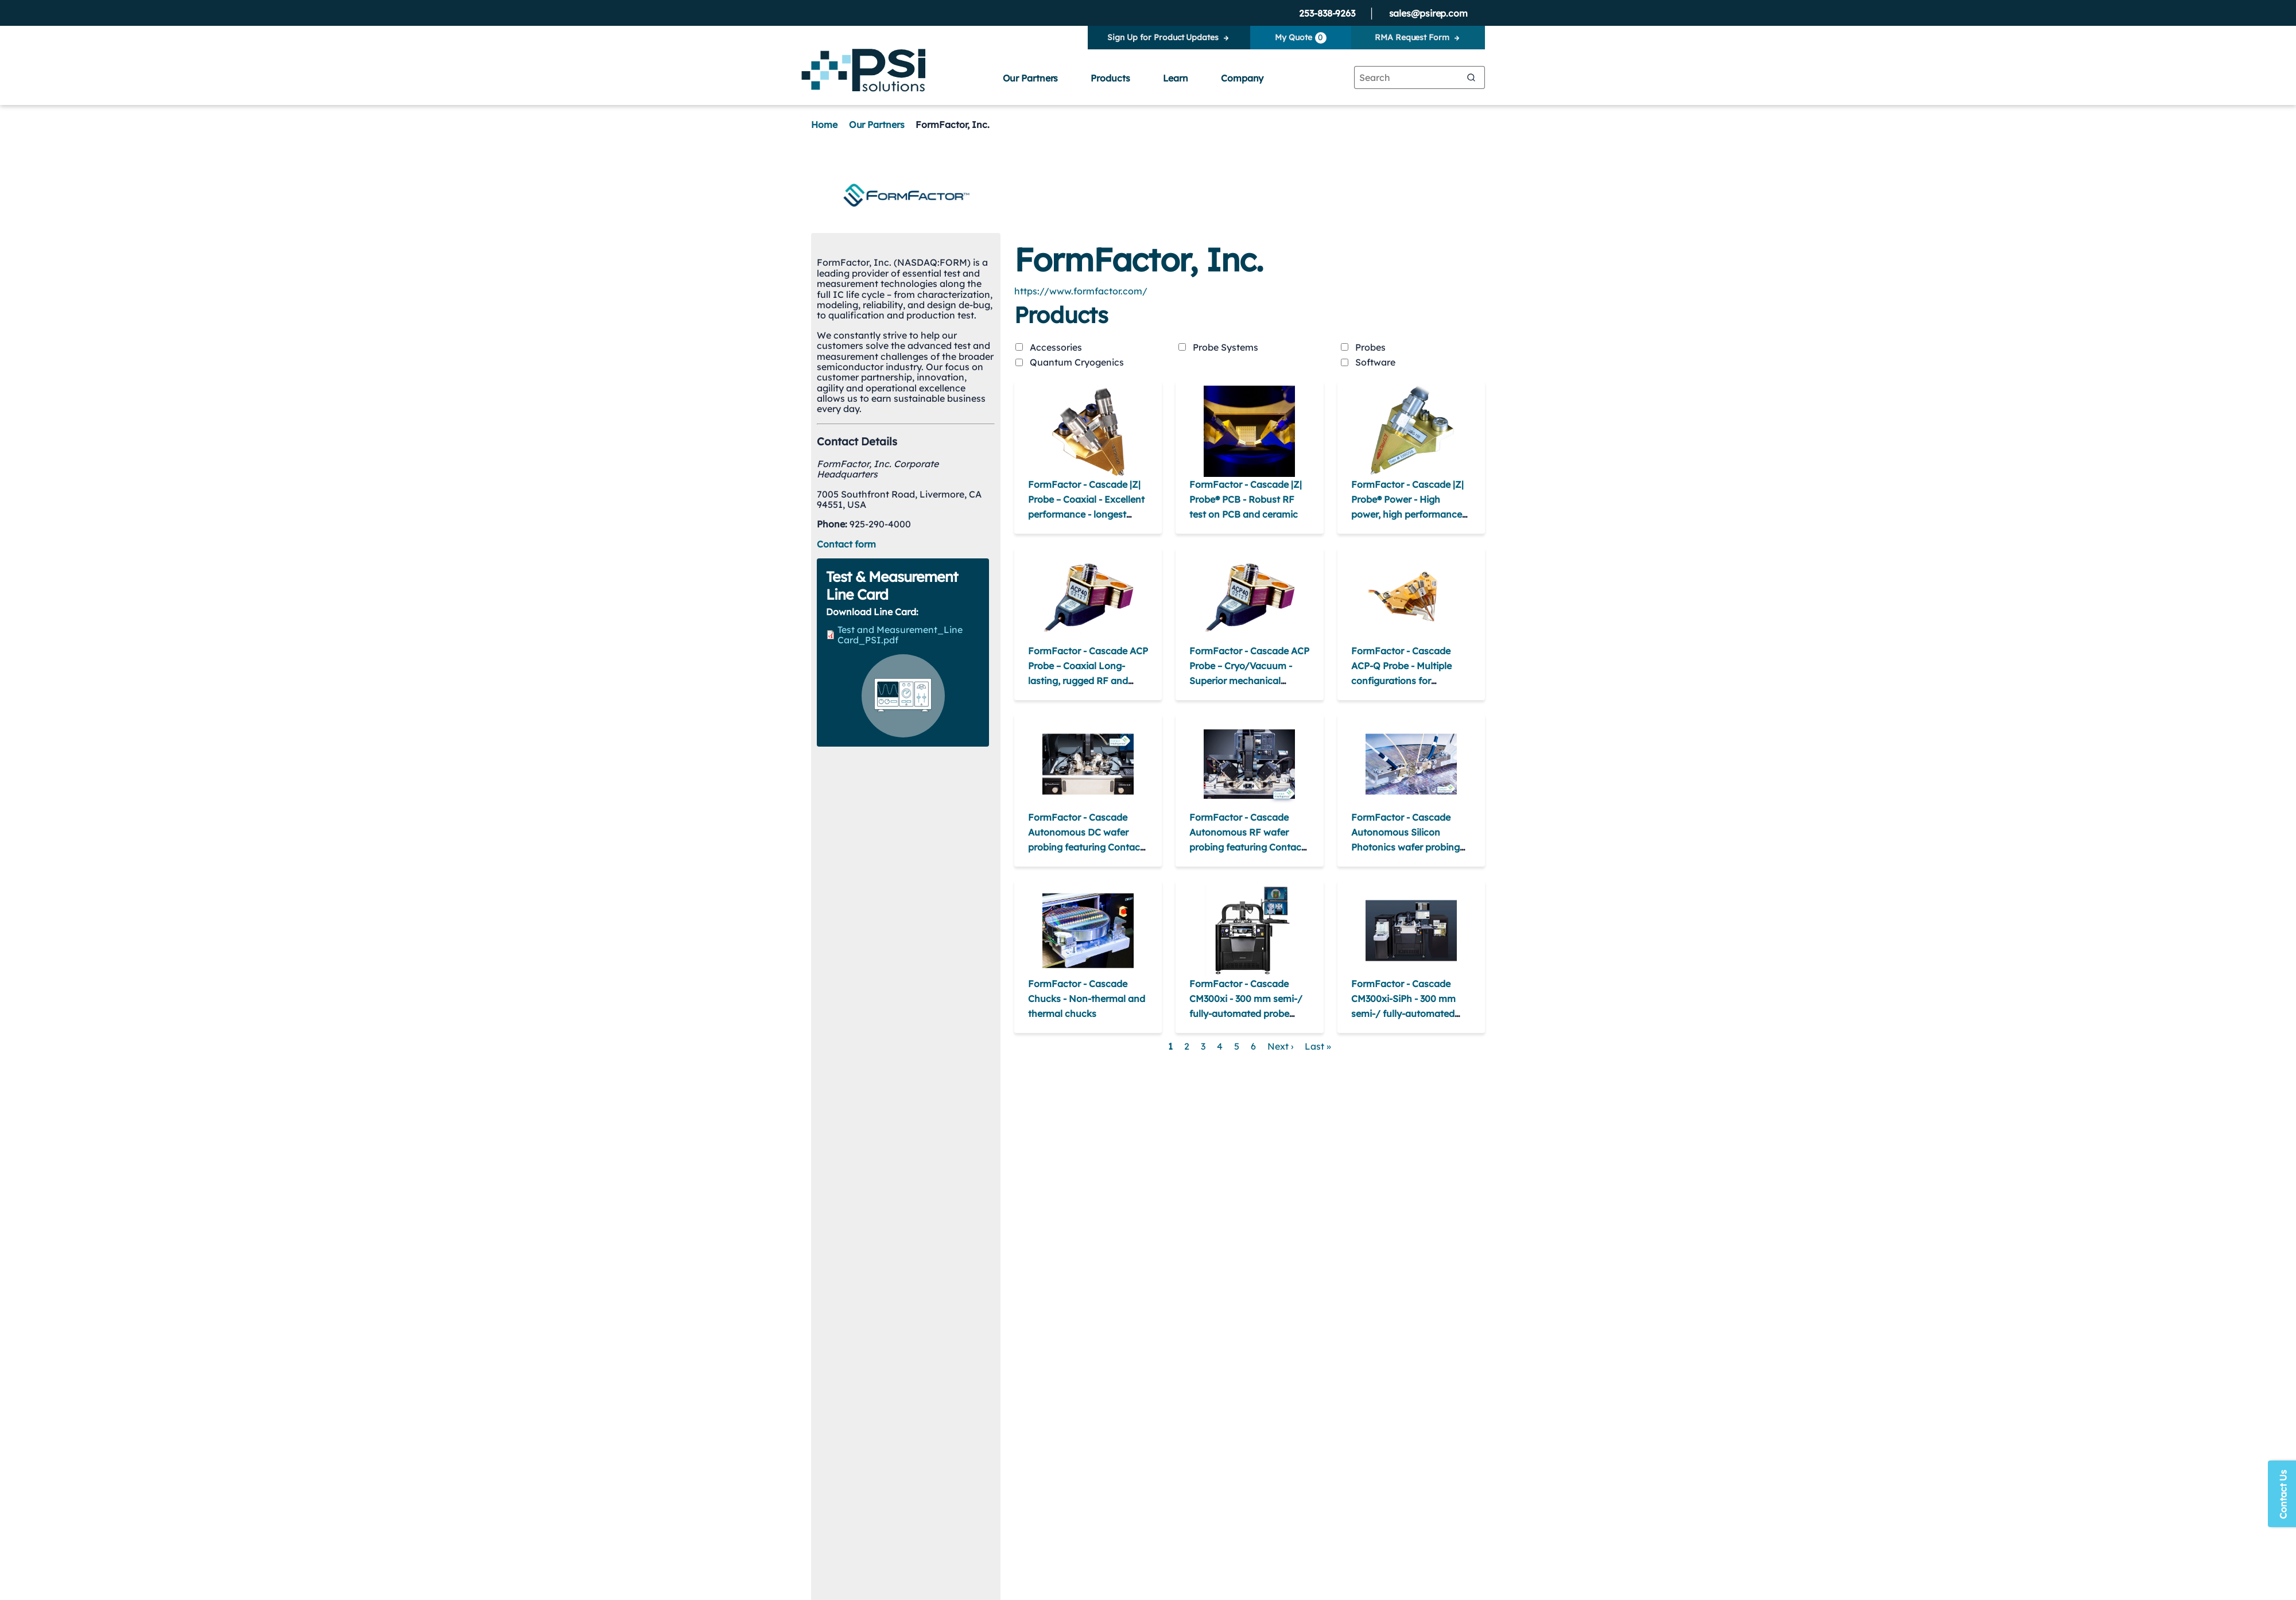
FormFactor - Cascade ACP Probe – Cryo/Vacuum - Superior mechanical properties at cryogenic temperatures (1249, 680)
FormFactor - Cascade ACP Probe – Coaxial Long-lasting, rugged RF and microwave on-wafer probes (1088, 680)
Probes (1370, 347)
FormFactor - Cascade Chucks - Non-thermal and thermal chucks (1086, 998)
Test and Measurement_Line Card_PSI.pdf (900, 635)
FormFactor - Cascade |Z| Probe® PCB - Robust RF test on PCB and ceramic (1245, 499)
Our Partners (1030, 78)
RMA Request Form (1412, 37)
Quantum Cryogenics (1077, 362)
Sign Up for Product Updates (1162, 37)
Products (1110, 78)
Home (824, 124)
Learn (1176, 78)
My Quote (1300, 38)
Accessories (1056, 347)
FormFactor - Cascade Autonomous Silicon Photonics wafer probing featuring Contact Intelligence (1405, 847)
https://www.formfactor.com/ (1080, 291)
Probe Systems (1225, 347)
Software (1375, 362)
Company (1242, 78)
